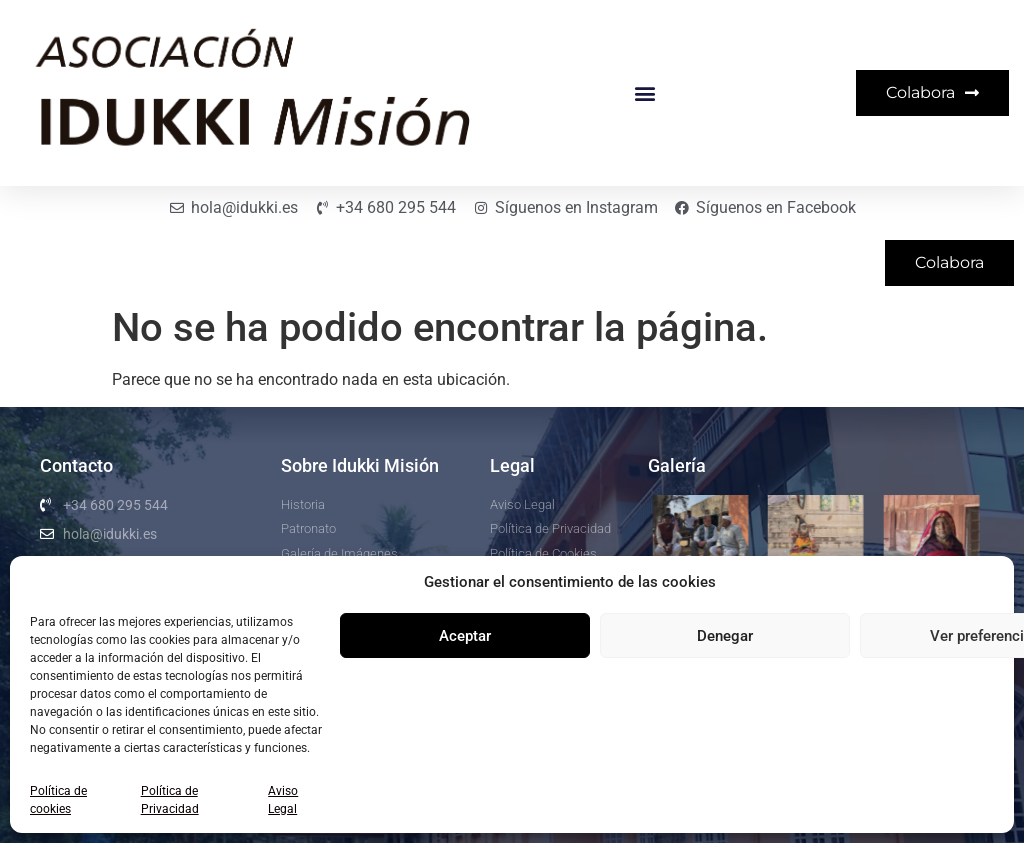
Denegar (725, 636)
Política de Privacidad (170, 800)
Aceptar (465, 636)
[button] (644, 93)
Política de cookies (58, 800)
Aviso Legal (283, 800)
